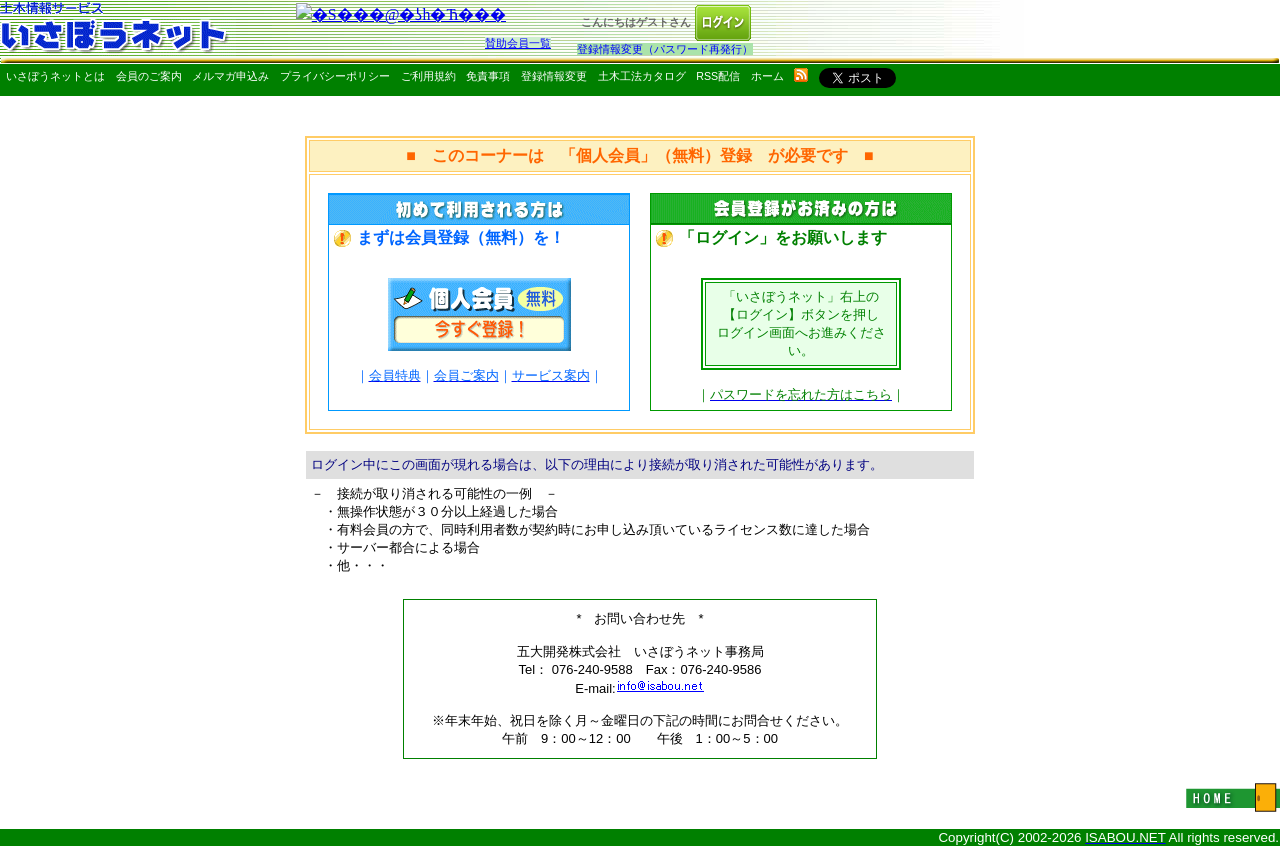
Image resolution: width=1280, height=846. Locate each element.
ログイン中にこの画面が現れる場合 (415, 464)
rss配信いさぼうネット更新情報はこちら (801, 75)
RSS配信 (718, 76)
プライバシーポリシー (335, 76)
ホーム (767, 76)
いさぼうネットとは (55, 76)
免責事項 (488, 76)
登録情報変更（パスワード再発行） (665, 49)
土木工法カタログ (642, 76)
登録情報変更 (554, 76)
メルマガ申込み (230, 76)
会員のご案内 (149, 76)
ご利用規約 (428, 76)
